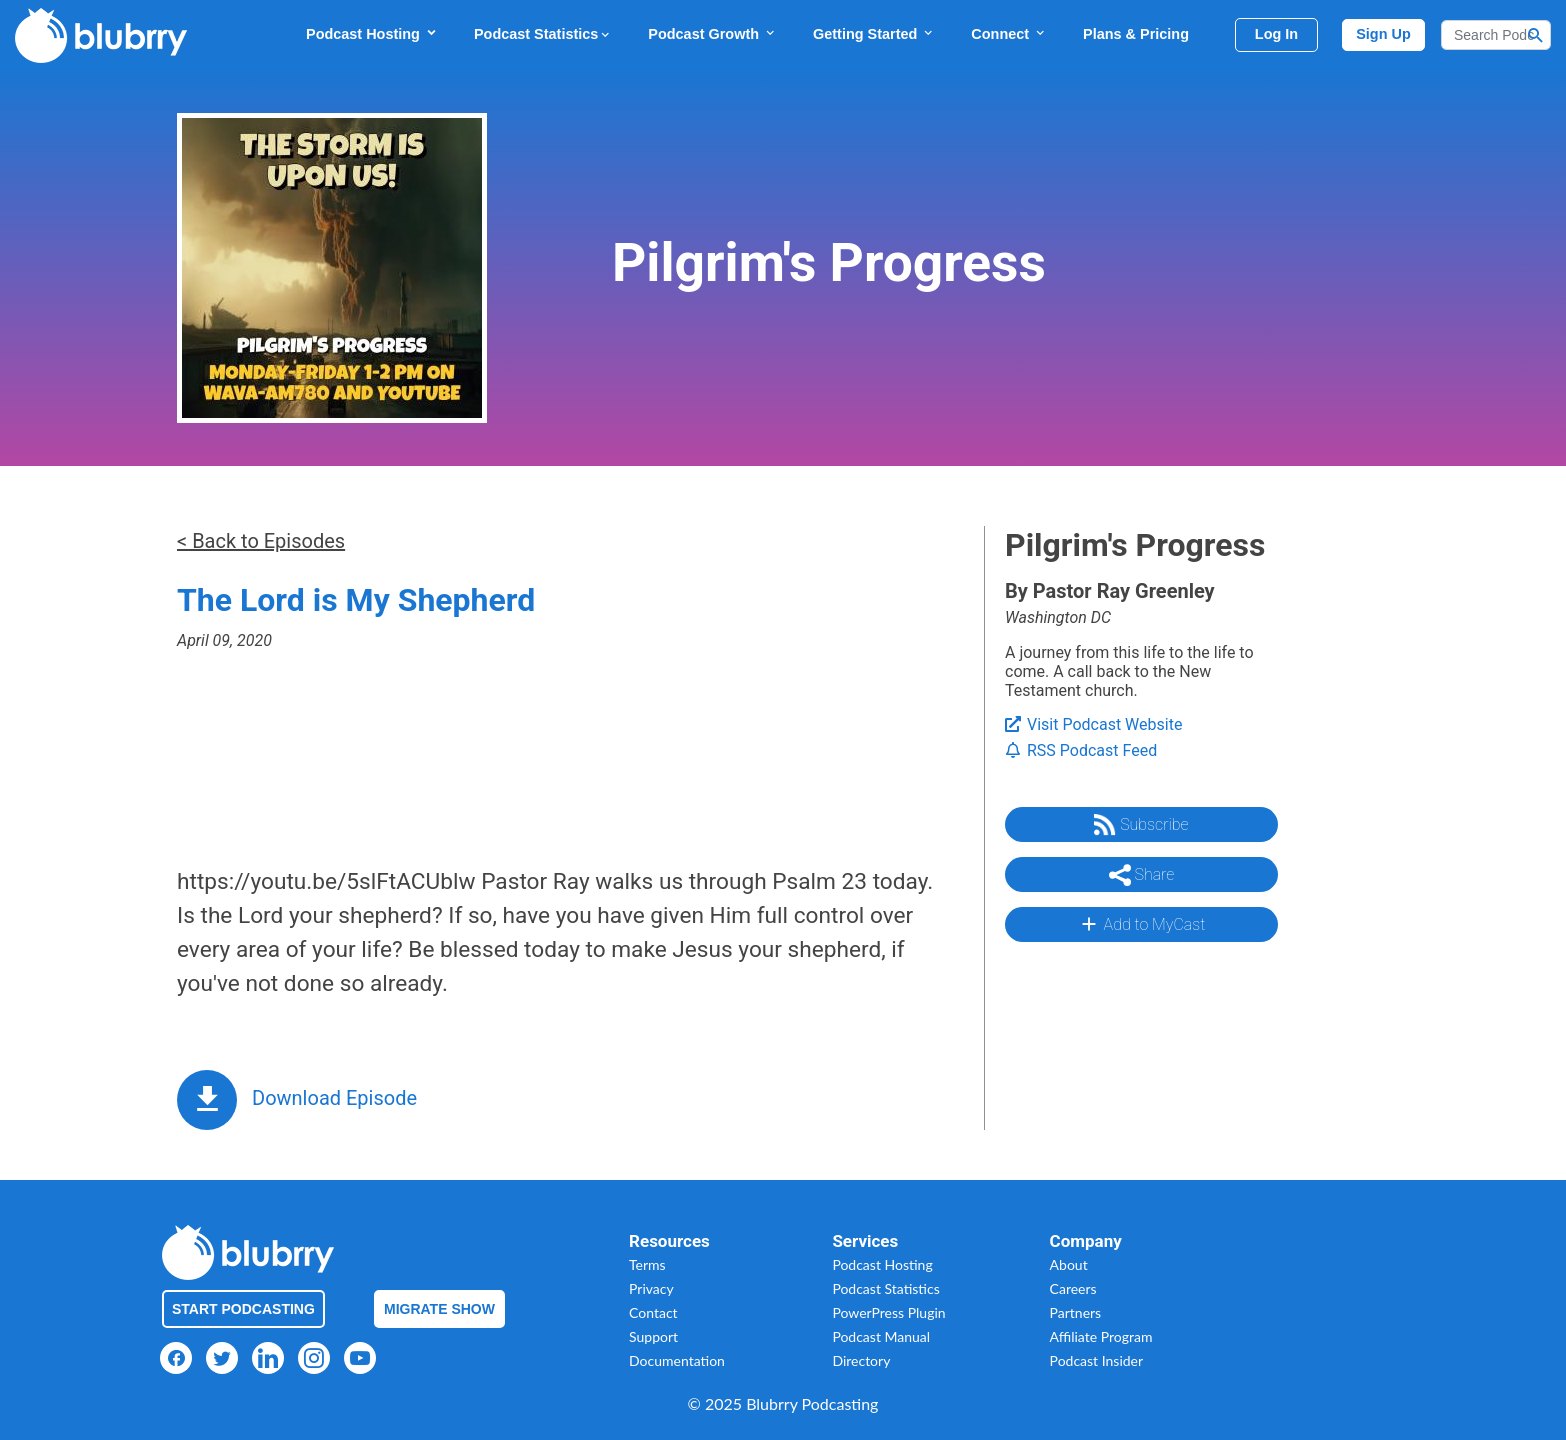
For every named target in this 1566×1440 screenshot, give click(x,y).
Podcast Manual (881, 1336)
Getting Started (874, 33)
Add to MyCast (1141, 924)
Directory (861, 1360)
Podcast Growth (712, 33)
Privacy (651, 1288)
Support (653, 1336)
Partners (1076, 1312)
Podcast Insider (1097, 1360)
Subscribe (1141, 825)
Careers (1073, 1288)
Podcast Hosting (372, 33)
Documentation (677, 1360)
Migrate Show (439, 1309)
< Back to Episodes (261, 541)
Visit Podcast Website (1093, 724)
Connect (1009, 33)
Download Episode (334, 1098)
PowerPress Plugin (888, 1312)
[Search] (1496, 35)
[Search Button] (1536, 35)
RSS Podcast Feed (1081, 750)
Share (1142, 875)
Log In (1276, 34)
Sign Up (1383, 34)
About (1069, 1264)
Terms (647, 1264)
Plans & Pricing (1136, 34)
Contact (653, 1312)
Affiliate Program (1101, 1336)
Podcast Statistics (543, 34)
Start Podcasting (243, 1309)
